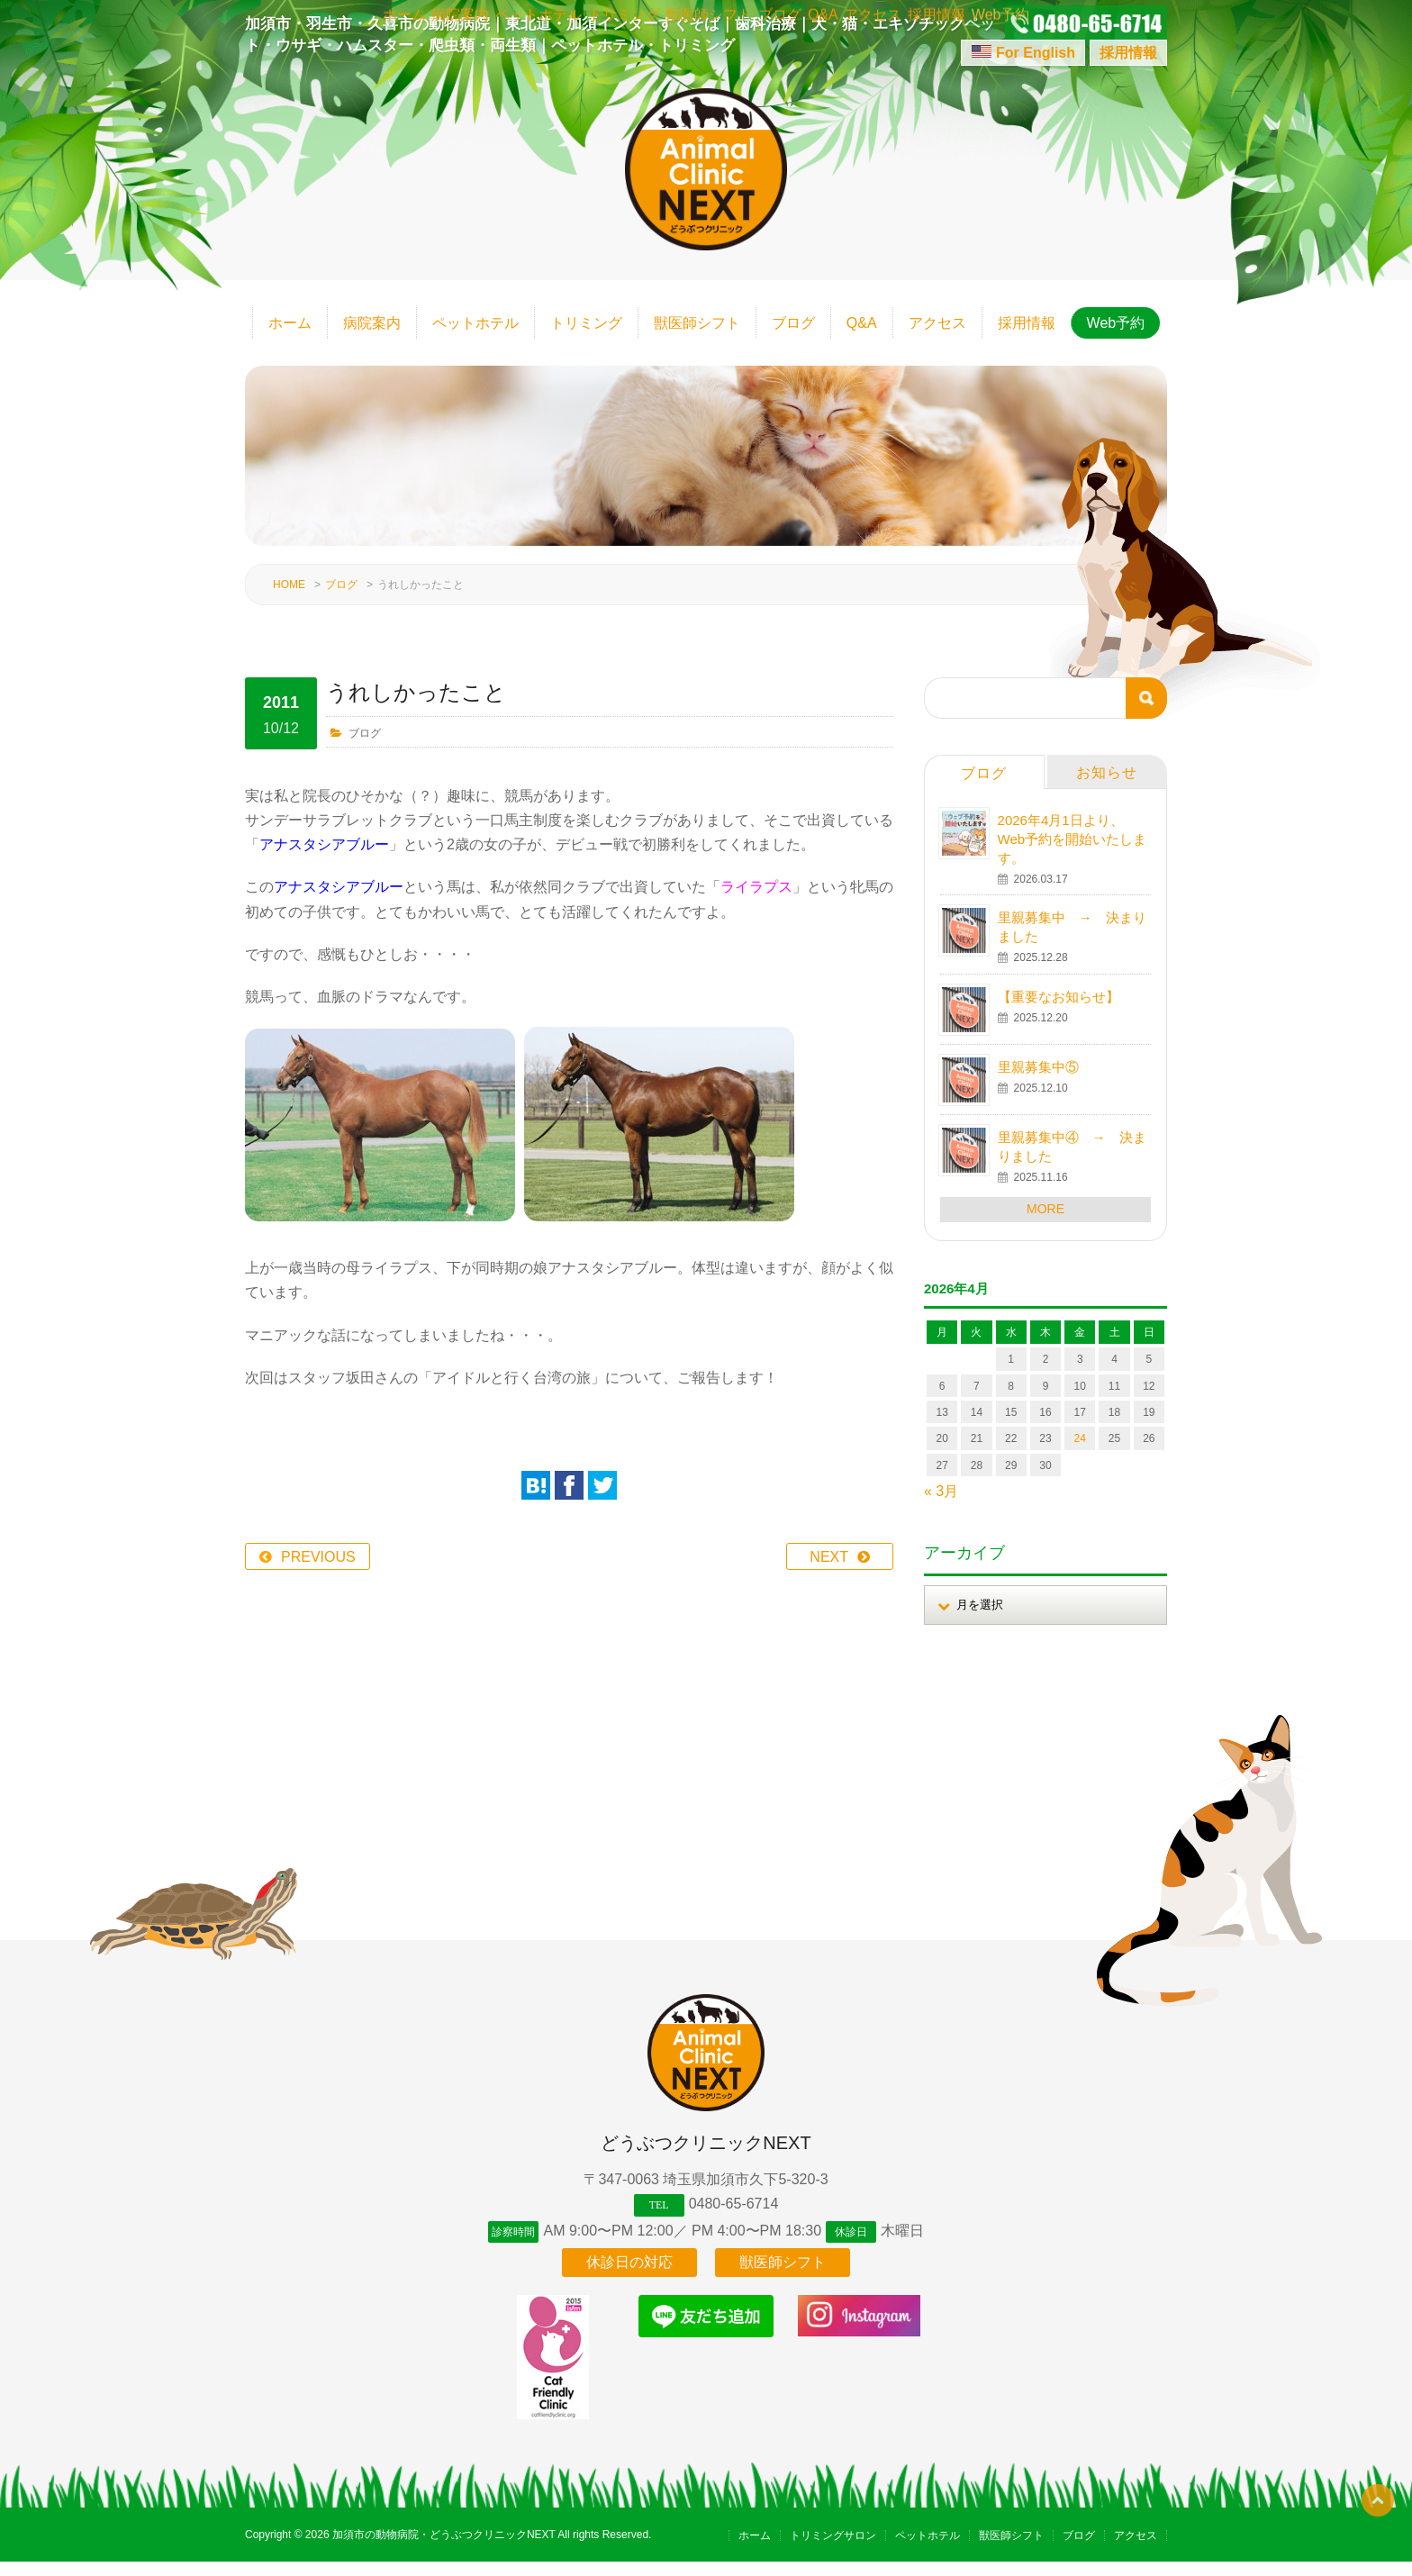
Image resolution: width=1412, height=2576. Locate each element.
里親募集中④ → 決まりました (1072, 1146)
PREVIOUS (318, 1557)
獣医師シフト (697, 323)
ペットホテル (475, 323)
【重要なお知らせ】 (1058, 996)
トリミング (586, 323)
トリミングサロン (833, 2550)
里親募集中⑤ (1038, 1067)
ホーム (290, 323)
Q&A (861, 323)
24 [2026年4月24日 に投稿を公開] (1080, 1438)
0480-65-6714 (734, 2203)
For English (1035, 52)
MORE (1045, 1209)
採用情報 (1128, 52)
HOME (289, 584)
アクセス (937, 323)
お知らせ (1106, 772)
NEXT (829, 1557)
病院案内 (372, 323)
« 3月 (941, 1491)
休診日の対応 (629, 2276)
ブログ (793, 323)
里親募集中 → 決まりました (1072, 927)
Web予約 (1116, 323)
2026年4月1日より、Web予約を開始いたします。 (1072, 839)
